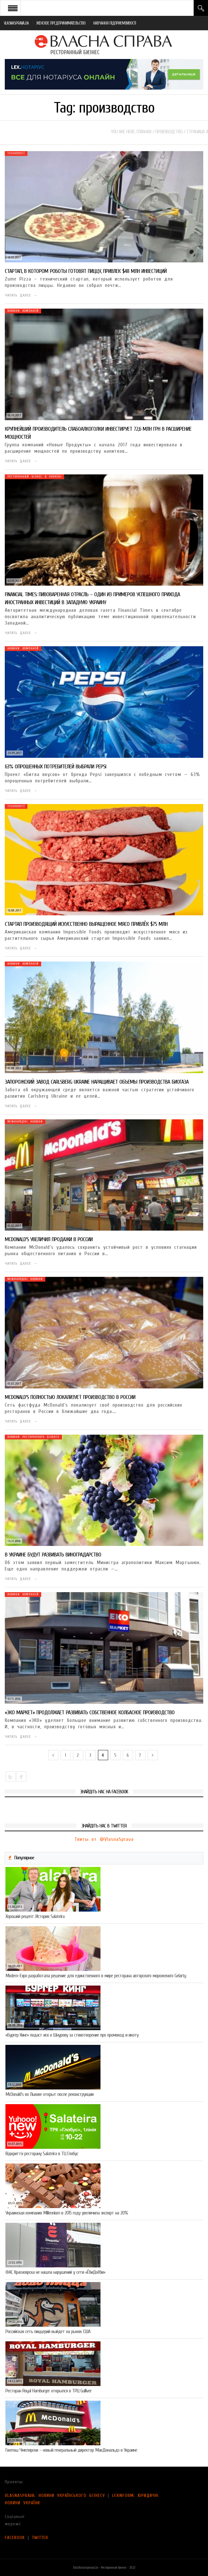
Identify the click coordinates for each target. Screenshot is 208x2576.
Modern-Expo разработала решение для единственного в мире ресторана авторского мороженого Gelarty (95, 1976)
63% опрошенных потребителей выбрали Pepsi (55, 766)
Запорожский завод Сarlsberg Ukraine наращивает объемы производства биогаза (97, 1082)
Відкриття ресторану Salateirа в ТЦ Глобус (41, 2153)
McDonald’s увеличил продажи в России (49, 1239)
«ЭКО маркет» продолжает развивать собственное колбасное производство (90, 1712)
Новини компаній (23, 311)
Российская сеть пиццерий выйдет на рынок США (47, 2331)
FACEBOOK (15, 2537)
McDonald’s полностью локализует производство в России (70, 1397)
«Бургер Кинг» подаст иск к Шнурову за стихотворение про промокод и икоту (71, 2035)
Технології (16, 153)
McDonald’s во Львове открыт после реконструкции (49, 2094)
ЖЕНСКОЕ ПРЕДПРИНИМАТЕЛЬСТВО (60, 23)
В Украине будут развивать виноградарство (53, 1554)
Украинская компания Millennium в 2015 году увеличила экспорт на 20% (66, 2213)
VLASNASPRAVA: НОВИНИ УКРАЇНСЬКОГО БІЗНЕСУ (55, 2495)
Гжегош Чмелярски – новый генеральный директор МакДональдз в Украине (71, 2450)
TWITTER (40, 2537)
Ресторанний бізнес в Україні (34, 477)
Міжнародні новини (25, 1121)
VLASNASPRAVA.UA (16, 23)
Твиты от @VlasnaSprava (104, 1839)
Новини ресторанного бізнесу (33, 1437)
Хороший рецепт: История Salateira (34, 1916)
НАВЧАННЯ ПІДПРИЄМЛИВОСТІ (114, 23)
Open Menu (13, 8)
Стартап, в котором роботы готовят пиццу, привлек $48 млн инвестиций (86, 271)
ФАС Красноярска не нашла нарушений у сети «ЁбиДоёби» (55, 2272)
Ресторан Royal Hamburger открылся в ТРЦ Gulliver (48, 2391)
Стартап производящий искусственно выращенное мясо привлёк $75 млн (86, 924)
